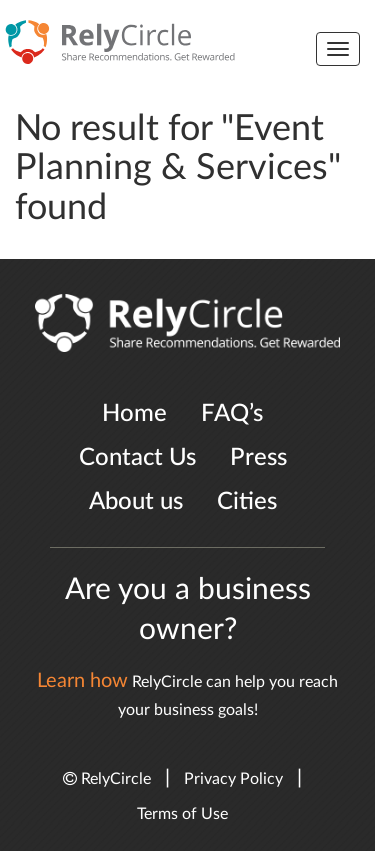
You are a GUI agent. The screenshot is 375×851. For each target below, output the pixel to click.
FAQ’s (232, 414)
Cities (247, 502)
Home (134, 414)
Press (258, 458)
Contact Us (137, 458)
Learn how (82, 681)
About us (136, 502)
